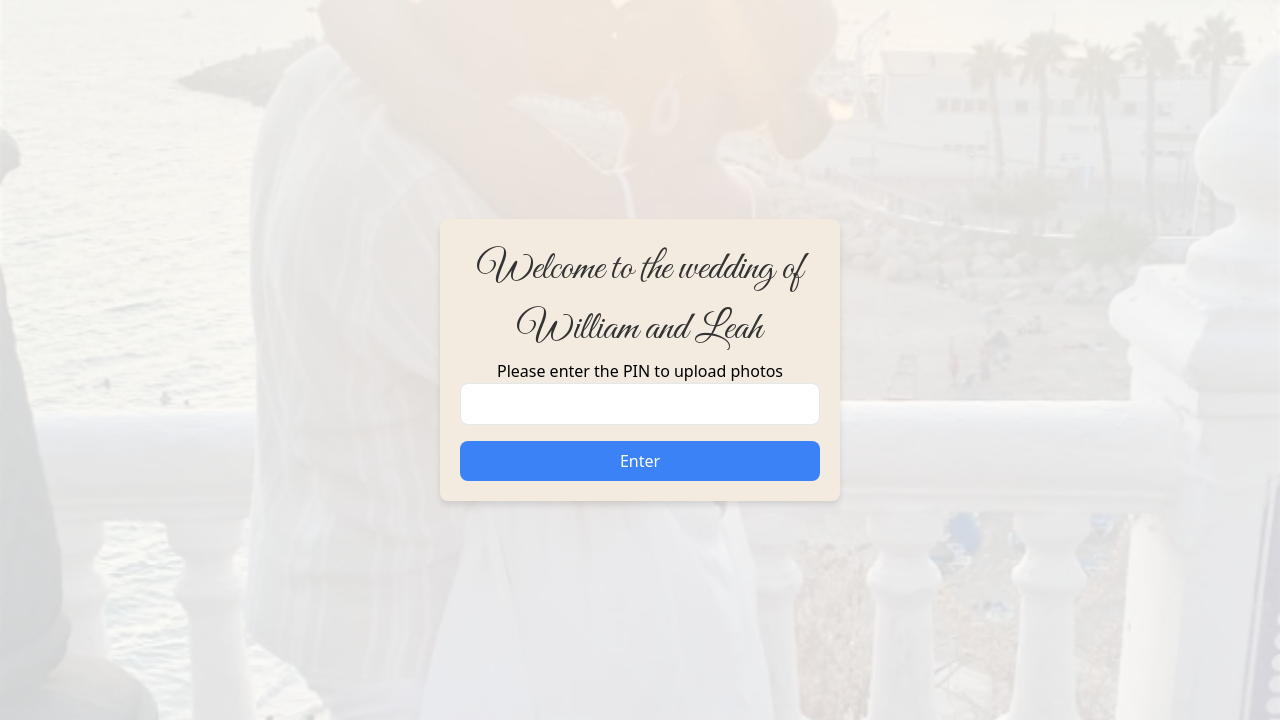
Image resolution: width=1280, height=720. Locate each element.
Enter (640, 461)
